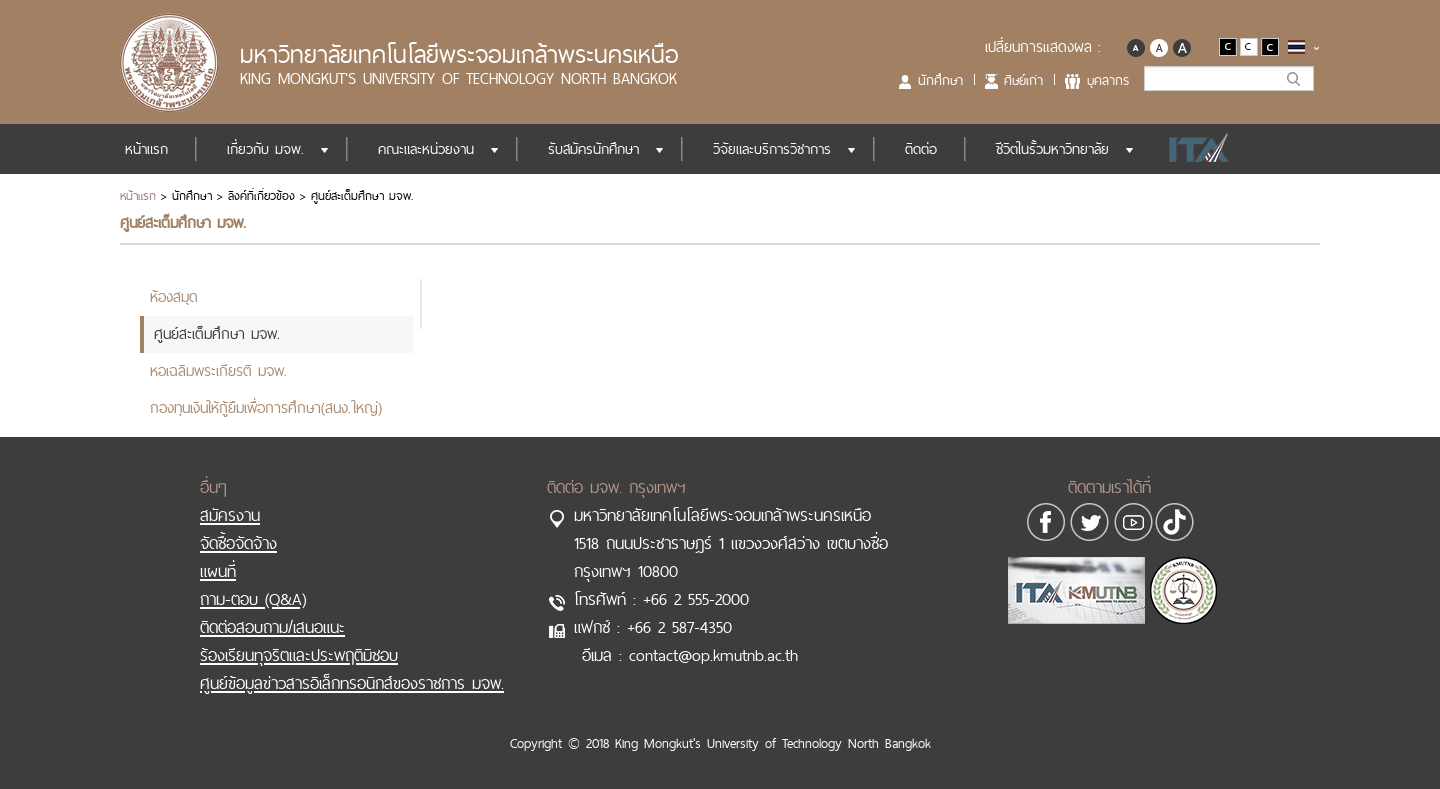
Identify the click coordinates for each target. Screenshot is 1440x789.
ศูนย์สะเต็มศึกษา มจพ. (217, 333)
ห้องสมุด (174, 296)
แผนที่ (218, 571)
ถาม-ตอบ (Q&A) (253, 599)
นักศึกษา (940, 80)
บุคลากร (1108, 80)
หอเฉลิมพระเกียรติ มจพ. (218, 370)
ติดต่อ (921, 149)
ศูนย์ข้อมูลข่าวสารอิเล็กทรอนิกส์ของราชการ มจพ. (352, 683)
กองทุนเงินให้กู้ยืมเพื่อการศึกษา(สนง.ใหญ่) (266, 407)
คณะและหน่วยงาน (426, 149)
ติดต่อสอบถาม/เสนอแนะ (272, 627)
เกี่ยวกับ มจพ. (265, 149)
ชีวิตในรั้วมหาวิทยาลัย (1052, 149)
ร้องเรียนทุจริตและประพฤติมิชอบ (299, 655)
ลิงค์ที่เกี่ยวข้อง (261, 196)
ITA (1193, 149)
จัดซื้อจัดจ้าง (238, 543)
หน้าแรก (146, 149)
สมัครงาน (230, 515)
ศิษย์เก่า (1023, 80)
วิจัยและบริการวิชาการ (772, 149)
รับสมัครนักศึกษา (593, 149)
